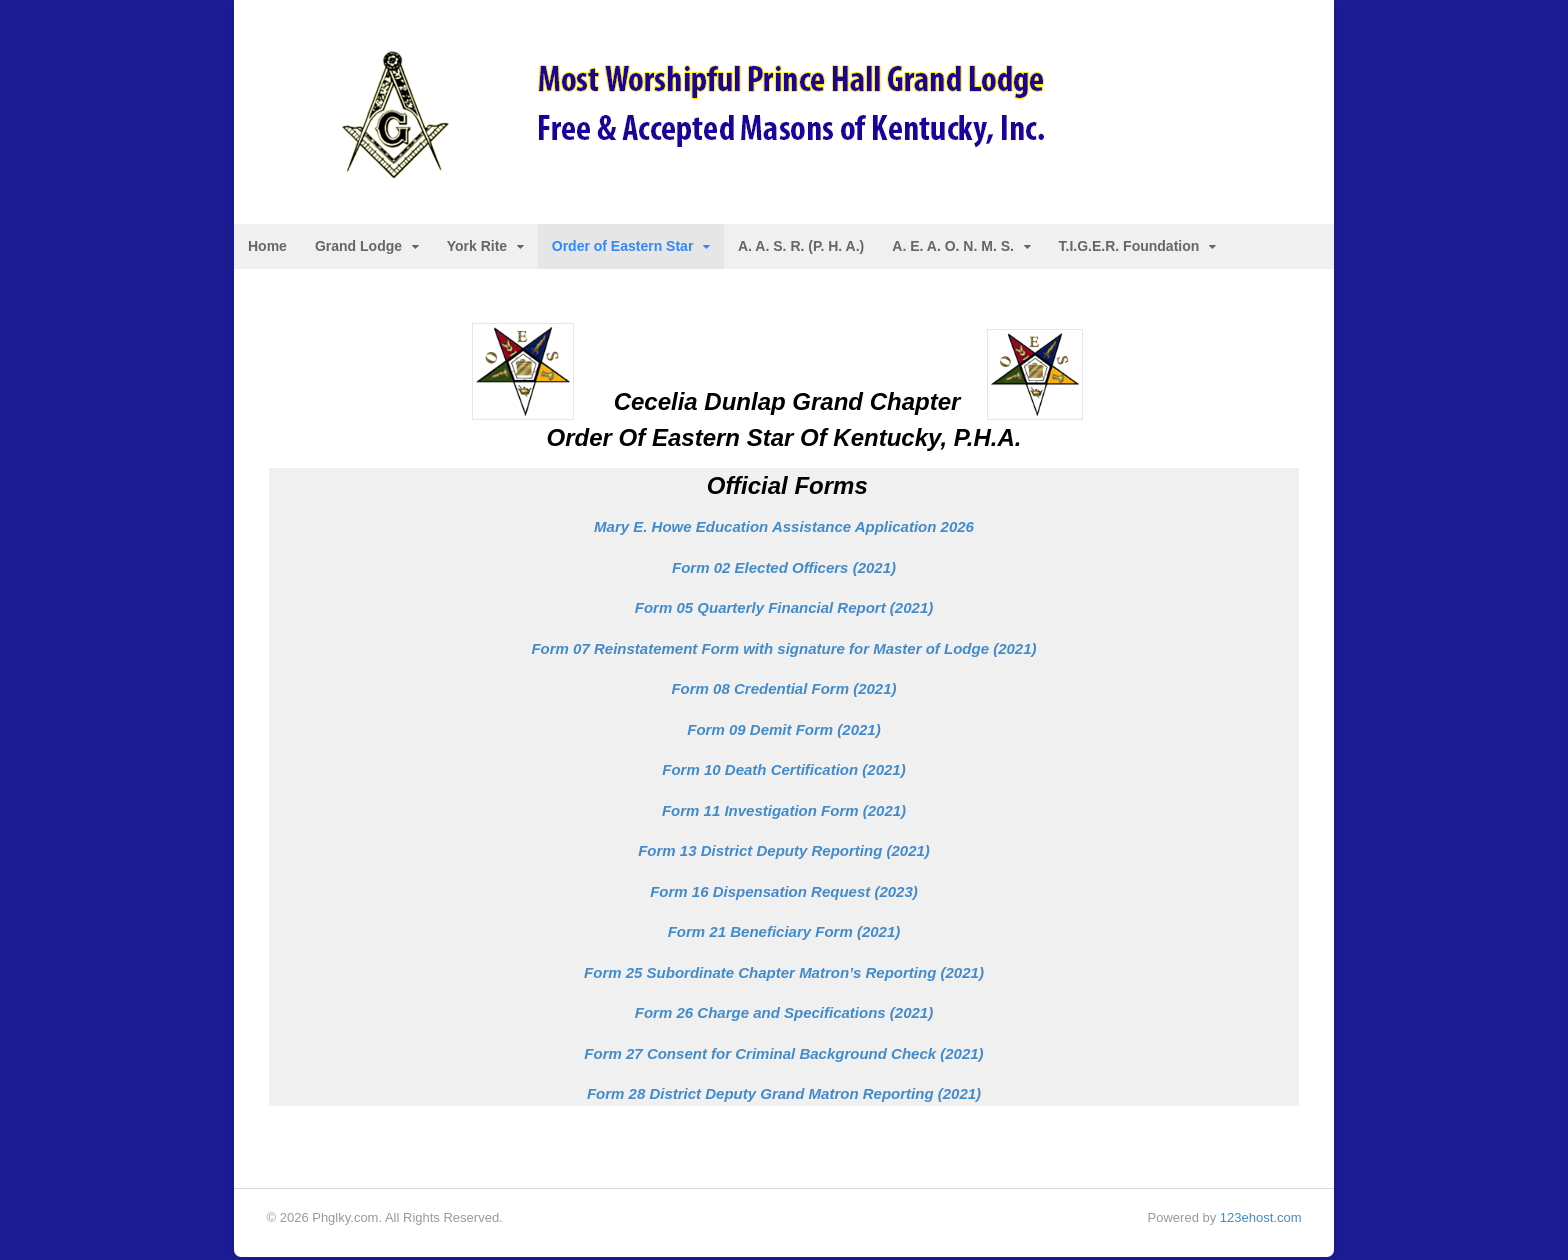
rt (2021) (784, 609)
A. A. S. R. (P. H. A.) (802, 248)
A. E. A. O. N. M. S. (954, 248)
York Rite (478, 248)
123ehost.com (1260, 1219)
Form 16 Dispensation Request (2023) (784, 893)
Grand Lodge (359, 248)
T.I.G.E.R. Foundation (1130, 248)
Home (268, 248)
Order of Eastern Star (624, 248)
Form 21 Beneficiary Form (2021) (784, 933)
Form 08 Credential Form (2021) (783, 690)
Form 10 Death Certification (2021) (783, 771)
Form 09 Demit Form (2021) (783, 731)
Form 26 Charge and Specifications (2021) (784, 1014)
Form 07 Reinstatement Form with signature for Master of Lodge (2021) (783, 650)
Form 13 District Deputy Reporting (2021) (784, 852)
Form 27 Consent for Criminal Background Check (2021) (783, 1055)
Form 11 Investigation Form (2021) (784, 812)
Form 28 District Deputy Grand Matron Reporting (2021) (784, 1095)
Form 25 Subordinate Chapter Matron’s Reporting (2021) (784, 974)
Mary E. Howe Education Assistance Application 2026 (784, 528)
